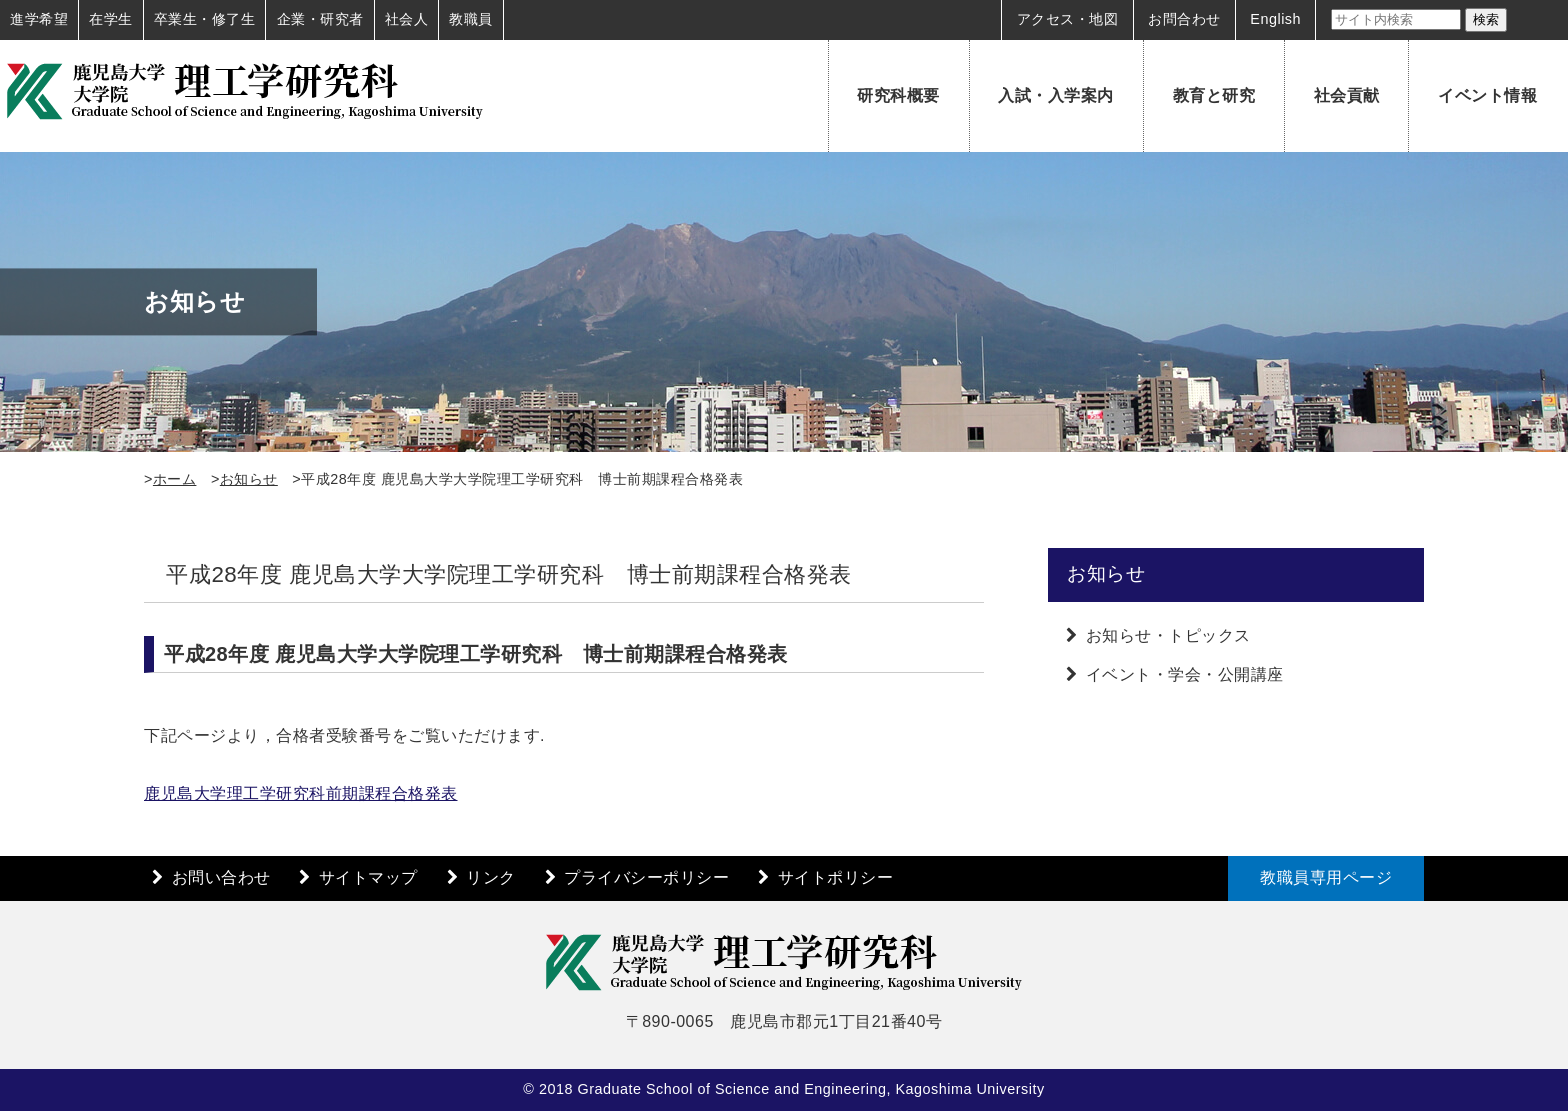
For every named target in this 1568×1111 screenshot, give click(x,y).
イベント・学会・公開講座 (1185, 674)
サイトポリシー (836, 877)
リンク (491, 877)
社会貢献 (1347, 95)
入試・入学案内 (1056, 95)
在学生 (111, 19)
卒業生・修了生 (205, 19)
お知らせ (249, 479)
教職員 (471, 19)
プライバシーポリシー (646, 877)
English (1275, 19)
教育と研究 (1214, 95)
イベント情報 (1487, 95)
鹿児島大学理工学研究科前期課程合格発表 (301, 793)
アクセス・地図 (1068, 19)
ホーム (175, 479)
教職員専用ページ (1326, 877)
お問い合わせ (221, 877)
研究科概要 (898, 95)
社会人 (407, 19)
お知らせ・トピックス (1168, 635)
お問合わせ (1184, 19)
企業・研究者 (320, 19)
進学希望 (39, 19)
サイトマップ (368, 877)
